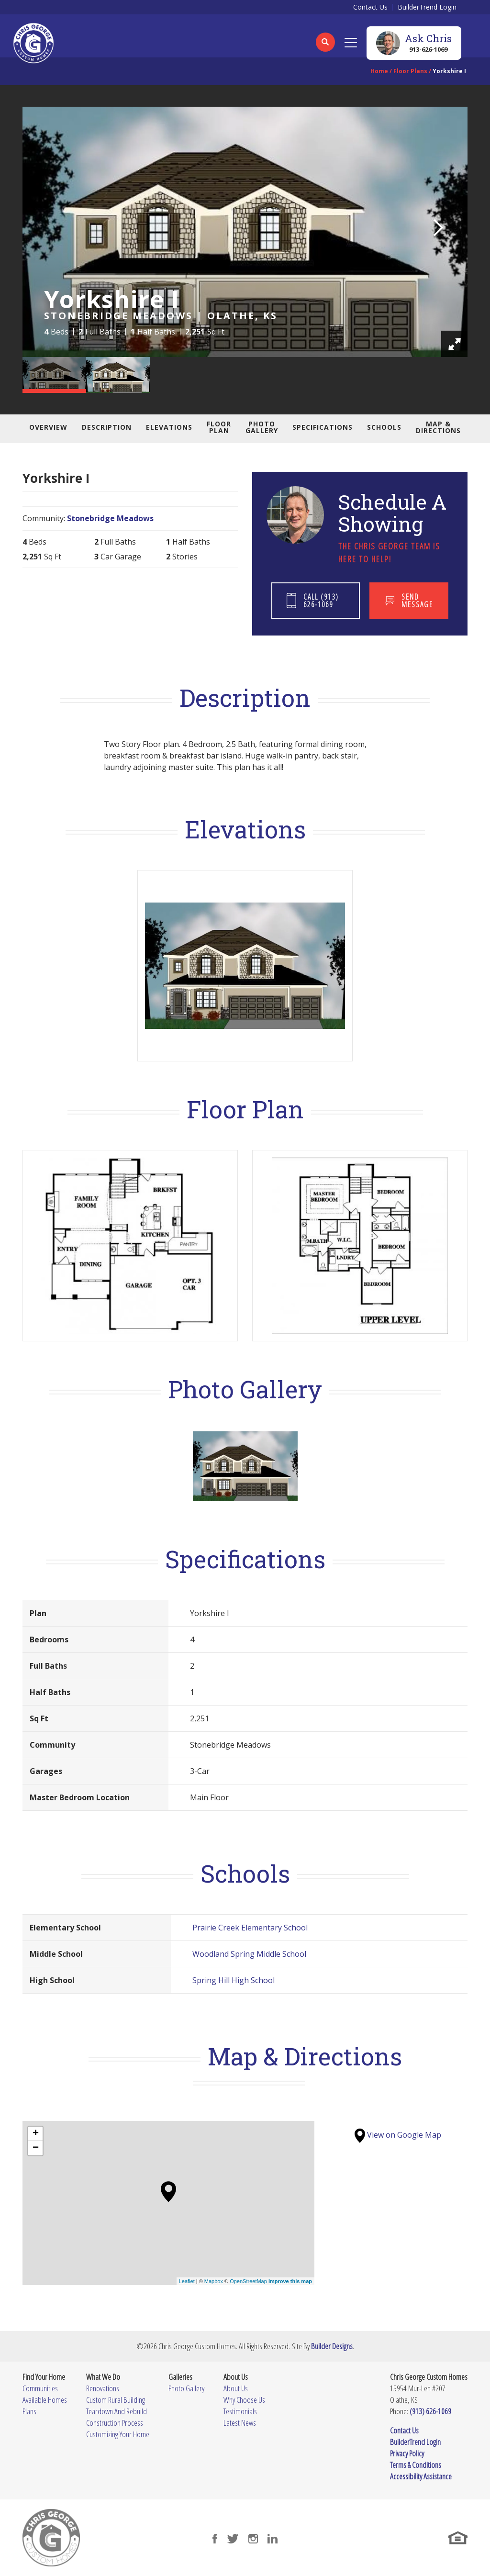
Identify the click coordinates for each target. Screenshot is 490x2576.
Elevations (169, 427)
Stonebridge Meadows (110, 518)
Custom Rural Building (115, 2399)
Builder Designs (332, 2346)
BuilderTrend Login (427, 6)
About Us (235, 2388)
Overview (48, 427)
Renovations (102, 2388)
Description (107, 427)
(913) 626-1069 (430, 2411)
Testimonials (240, 2411)
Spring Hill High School (233, 1980)
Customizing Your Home (117, 2434)
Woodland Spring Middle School (249, 1954)
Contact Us (370, 6)
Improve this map (290, 2281)
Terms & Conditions (415, 2464)
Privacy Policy (407, 2453)
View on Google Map (398, 2135)
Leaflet (187, 2281)
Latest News (239, 2422)
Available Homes (44, 2399)
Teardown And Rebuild (116, 2411)
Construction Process (114, 2422)
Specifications (322, 427)
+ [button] (36, 2134)
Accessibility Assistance (421, 2476)
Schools (384, 427)
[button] (325, 48)
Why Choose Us (244, 2399)
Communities (40, 2388)
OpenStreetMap (248, 2281)
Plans (29, 2411)
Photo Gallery (261, 427)
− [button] (36, 2148)
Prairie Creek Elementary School (250, 1927)
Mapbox (213, 2281)
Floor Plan (219, 427)
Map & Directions (438, 427)
